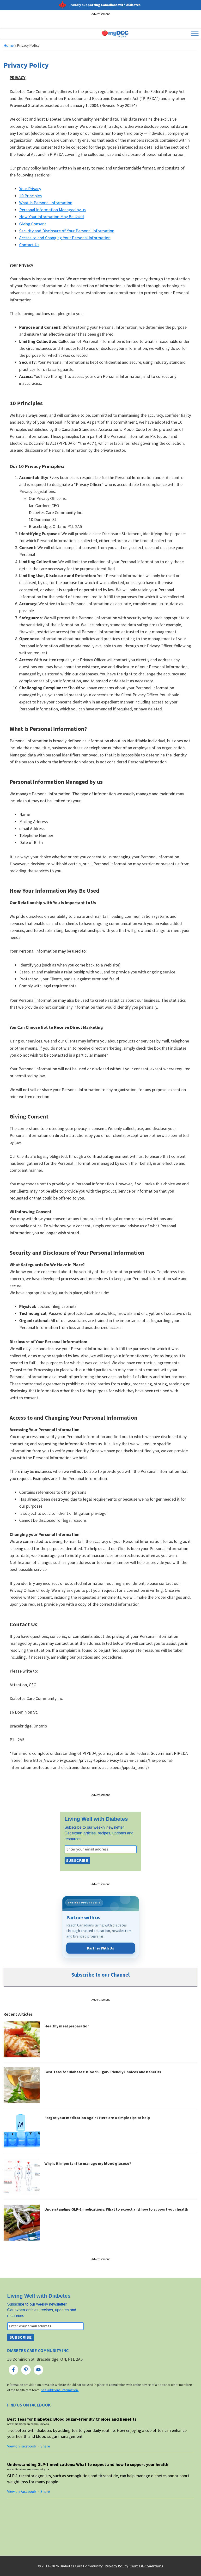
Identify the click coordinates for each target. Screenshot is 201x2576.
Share (45, 2446)
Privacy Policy (116, 2566)
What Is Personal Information (45, 202)
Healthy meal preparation (67, 2026)
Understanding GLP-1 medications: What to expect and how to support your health (116, 2209)
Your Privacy (30, 188)
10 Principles (30, 196)
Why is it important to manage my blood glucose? (87, 2163)
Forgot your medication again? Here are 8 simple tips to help (97, 2117)
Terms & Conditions (146, 2566)
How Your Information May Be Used (51, 216)
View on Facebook (21, 2446)
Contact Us (29, 244)
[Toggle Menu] (195, 34)
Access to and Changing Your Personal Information (64, 237)
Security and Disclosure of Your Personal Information (66, 231)
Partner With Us (100, 1948)
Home (9, 45)
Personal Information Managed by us (52, 209)
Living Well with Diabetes (96, 1819)
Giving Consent (32, 224)
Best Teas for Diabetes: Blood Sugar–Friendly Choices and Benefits (102, 2071)
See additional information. (60, 2390)
